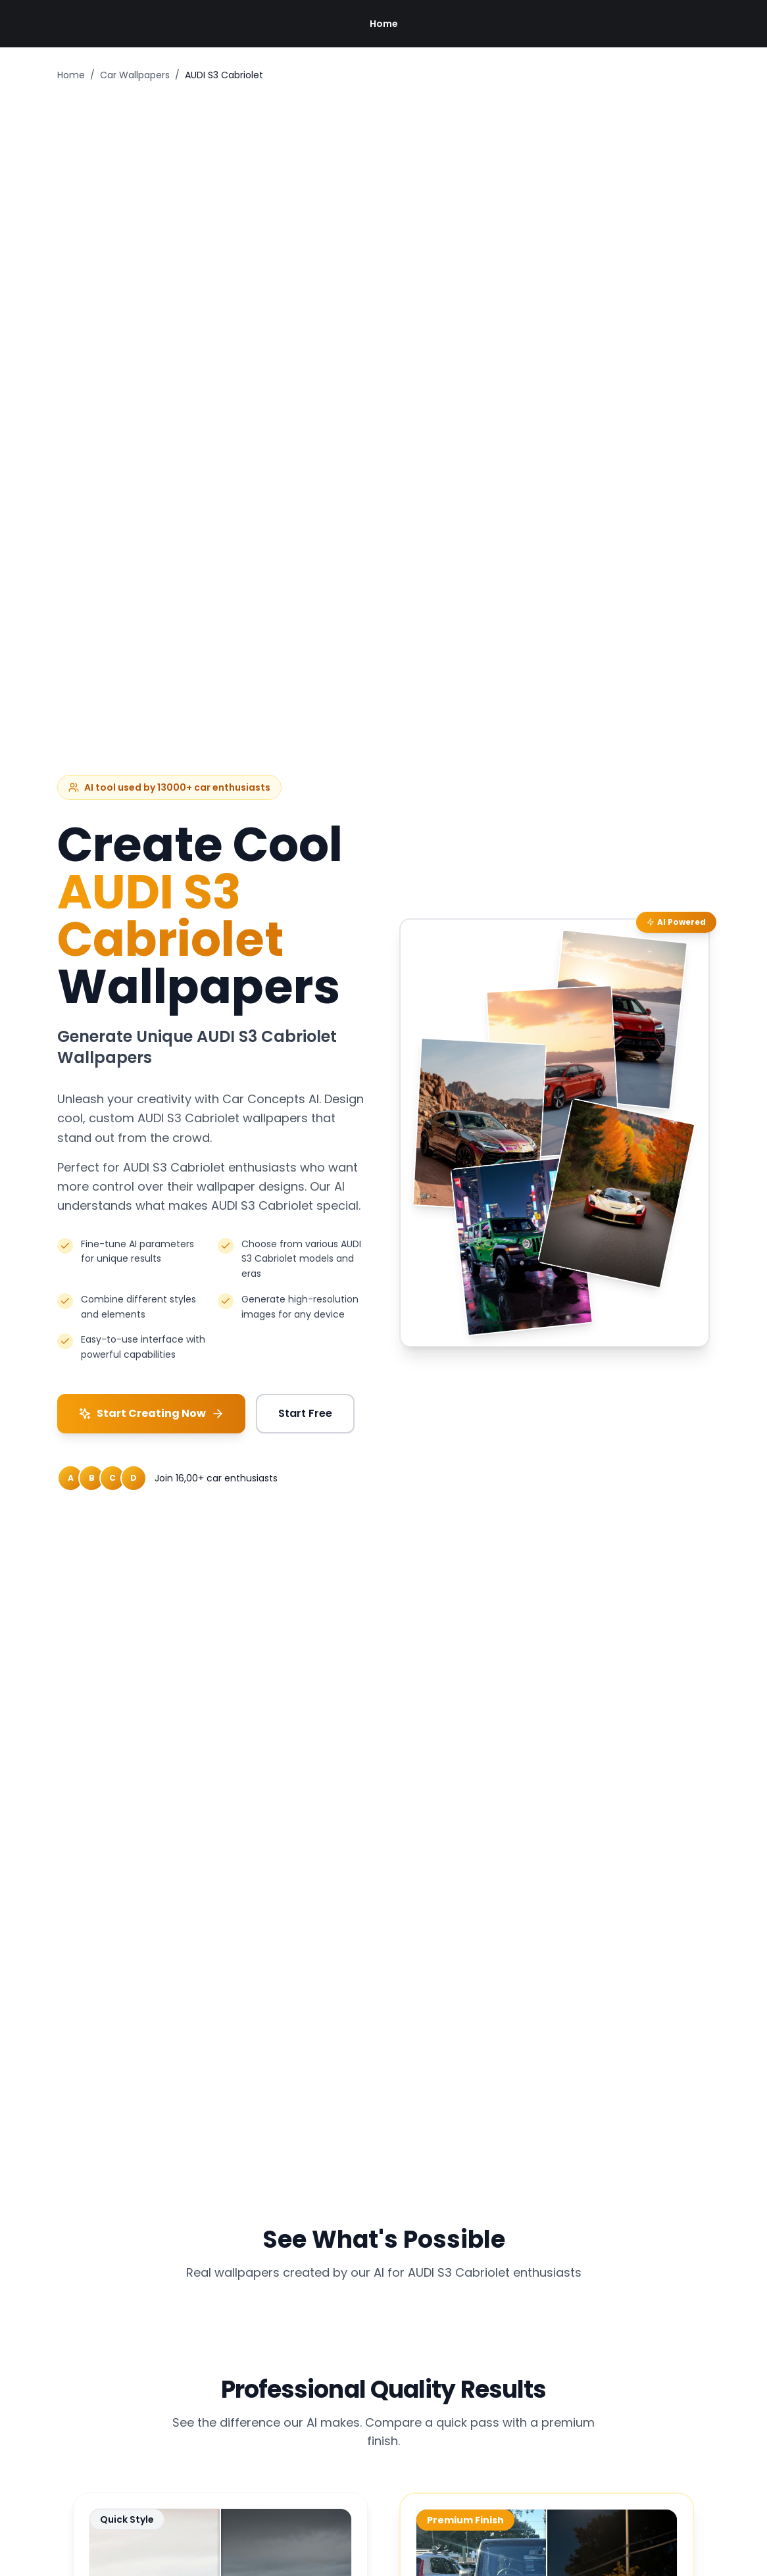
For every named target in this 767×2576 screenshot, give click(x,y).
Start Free (305, 1413)
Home (384, 23)
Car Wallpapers (135, 75)
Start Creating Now (151, 1413)
